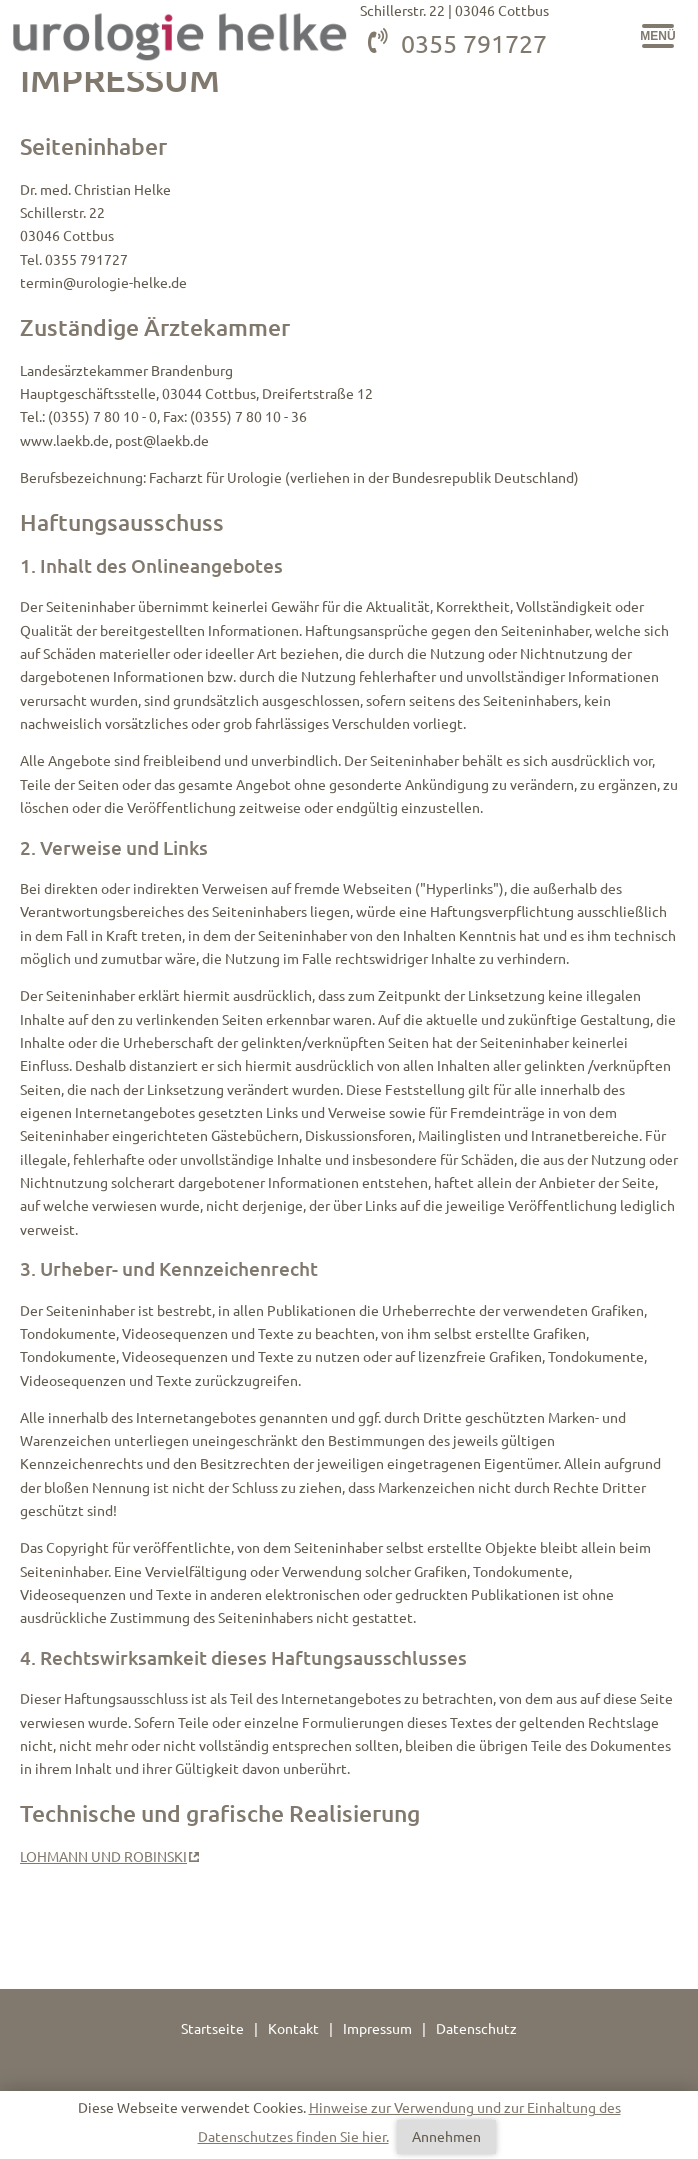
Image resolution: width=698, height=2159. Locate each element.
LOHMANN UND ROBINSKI (103, 1857)
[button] (658, 36)
